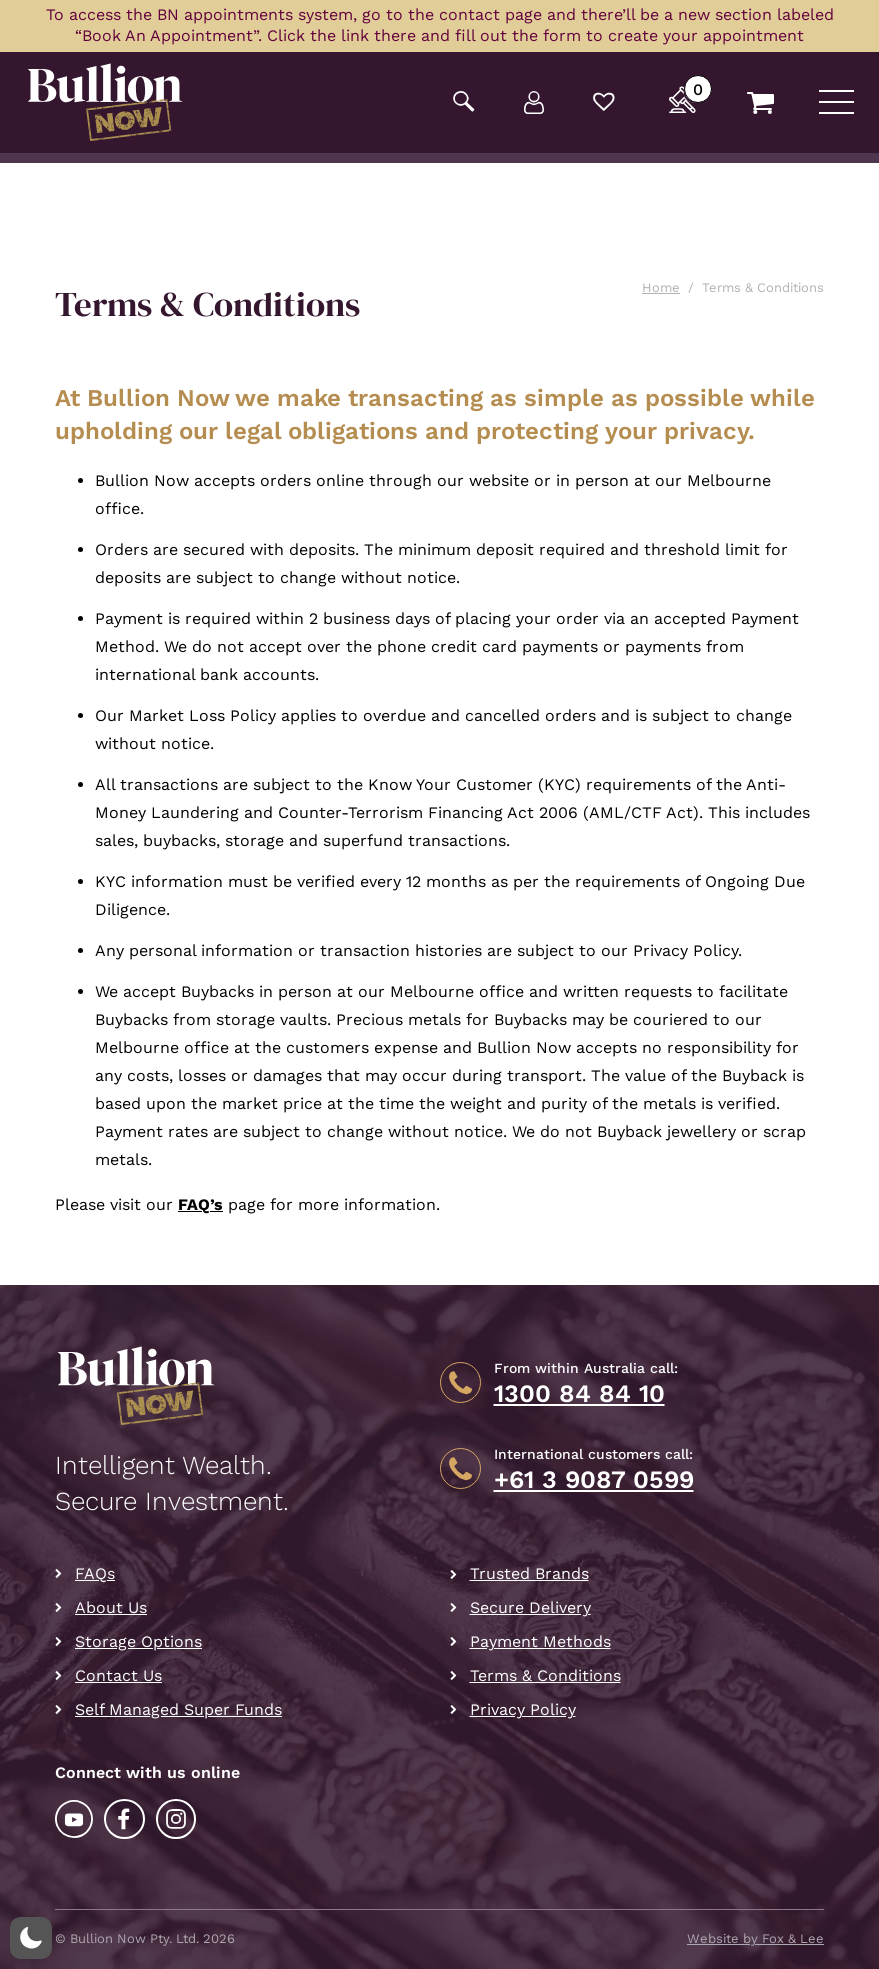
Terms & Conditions (545, 1675)
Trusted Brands (529, 1573)
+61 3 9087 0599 (594, 1480)
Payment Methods (540, 1641)
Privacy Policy (523, 1709)
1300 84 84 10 (579, 1394)
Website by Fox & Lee (755, 1938)
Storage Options (138, 1641)
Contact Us (118, 1675)
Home (661, 287)
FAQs (95, 1573)
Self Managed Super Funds (178, 1709)
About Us (111, 1607)
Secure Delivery (530, 1607)
